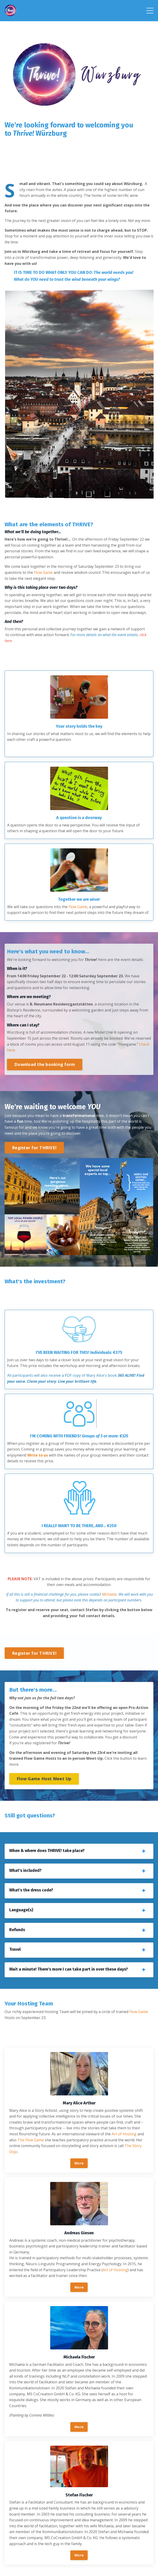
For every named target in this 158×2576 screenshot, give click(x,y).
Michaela (109, 1594)
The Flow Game (49, 2150)
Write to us (53, 1468)
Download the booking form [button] (44, 1064)
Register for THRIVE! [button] (34, 1147)
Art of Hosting (106, 2146)
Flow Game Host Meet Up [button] (44, 1778)
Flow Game (78, 919)
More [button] (79, 2165)
